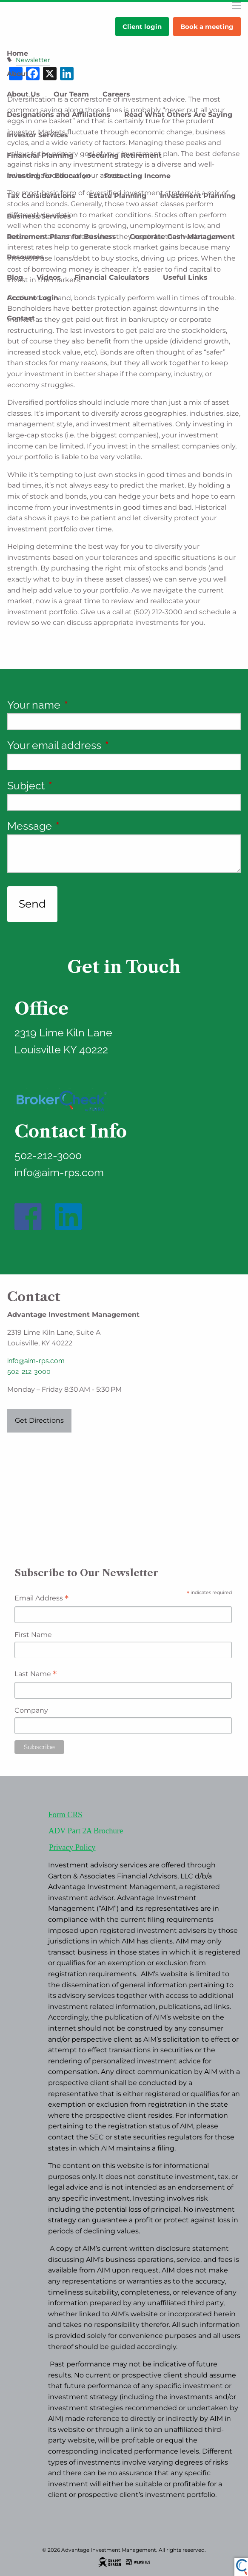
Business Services (39, 216)
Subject (77, 785)
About (18, 74)
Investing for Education (49, 176)
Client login (142, 27)
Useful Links (185, 277)
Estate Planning (117, 196)
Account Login (32, 298)
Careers (116, 94)
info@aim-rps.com (36, 1361)
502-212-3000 (29, 1371)
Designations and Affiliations (59, 115)
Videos (49, 277)
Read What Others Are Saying (178, 115)
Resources (25, 257)
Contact (21, 318)
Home (17, 53)
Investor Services (37, 135)
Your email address (106, 745)
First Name (33, 1635)
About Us (23, 94)
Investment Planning (198, 196)
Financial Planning (40, 155)
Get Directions (39, 1420)
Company (31, 1710)
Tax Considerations (41, 196)
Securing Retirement (124, 155)
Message (81, 826)
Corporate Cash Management (182, 237)
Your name (85, 704)
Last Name (35, 1674)
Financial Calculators (111, 277)
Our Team (71, 94)
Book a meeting (207, 27)
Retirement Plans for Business (61, 237)
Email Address (41, 1599)
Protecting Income (137, 176)
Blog (15, 277)
